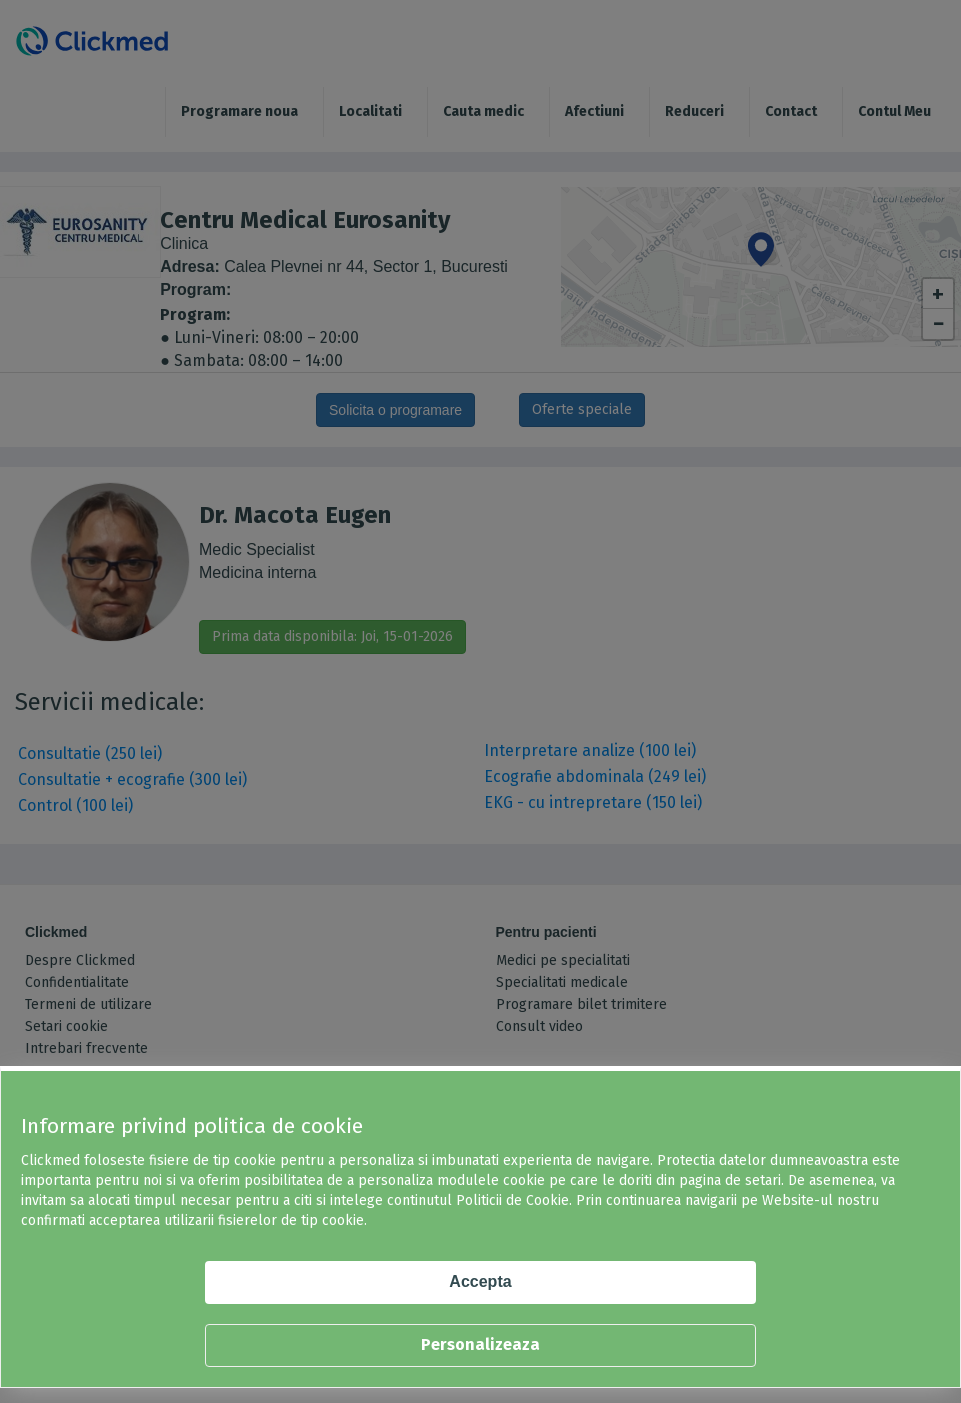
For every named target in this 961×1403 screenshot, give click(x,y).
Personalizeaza (480, 1344)
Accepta (480, 1281)
